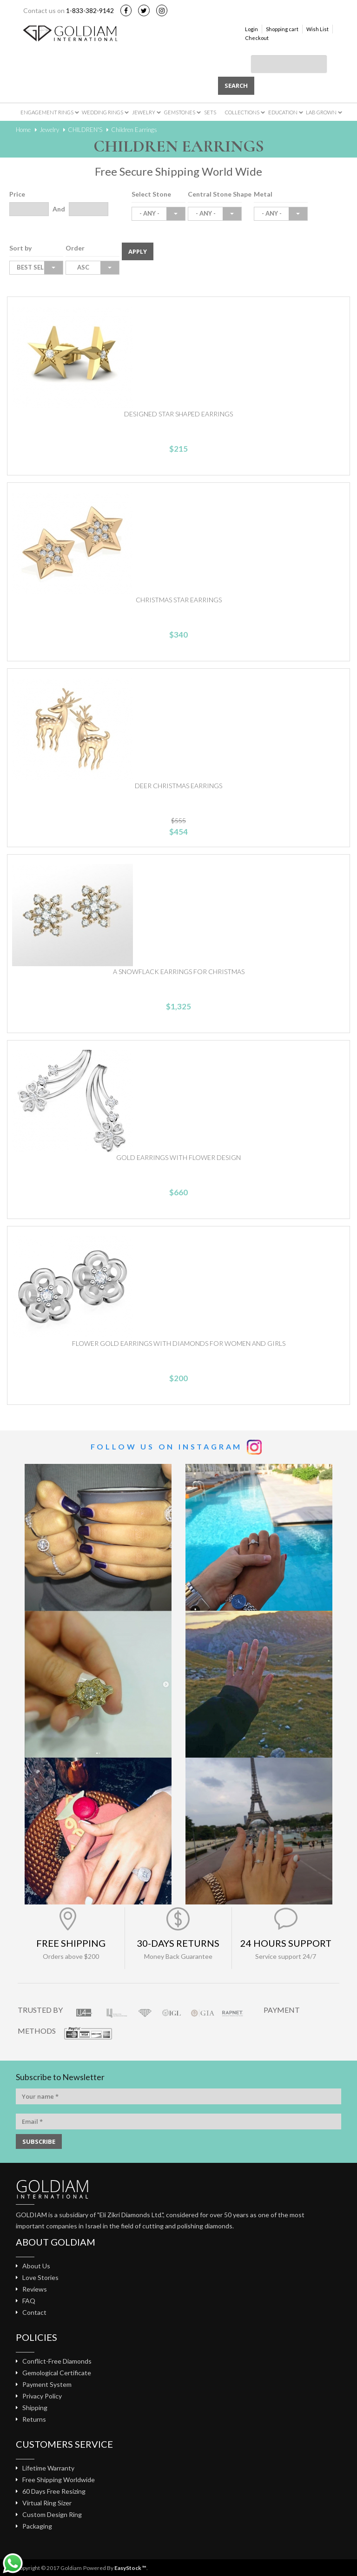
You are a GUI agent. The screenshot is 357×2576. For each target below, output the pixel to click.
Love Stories (40, 2277)
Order (75, 248)
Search (236, 85)
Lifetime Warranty (48, 2468)
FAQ (28, 2301)
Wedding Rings (102, 112)
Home (23, 129)
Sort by (20, 248)
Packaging (37, 2526)
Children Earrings (134, 129)
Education (283, 112)
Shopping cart (282, 29)
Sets (210, 112)
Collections (242, 112)
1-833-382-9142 (90, 10)
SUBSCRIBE (38, 2141)
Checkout (257, 38)
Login (251, 29)
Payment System (47, 2384)
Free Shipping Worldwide (58, 2480)
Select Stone (151, 194)
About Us (36, 2266)
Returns (34, 2419)
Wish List (317, 29)
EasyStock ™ (130, 2567)
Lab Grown (321, 112)
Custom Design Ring (52, 2514)
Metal (263, 194)
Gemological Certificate (56, 2373)
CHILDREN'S (85, 129)
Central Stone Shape (219, 194)
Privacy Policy (42, 2396)
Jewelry (143, 112)
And (59, 209)
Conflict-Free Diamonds (57, 2361)
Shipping (34, 2407)
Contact (34, 2312)
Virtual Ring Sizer (47, 2503)
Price (17, 194)
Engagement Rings (46, 112)
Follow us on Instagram (167, 1446)
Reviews (34, 2289)
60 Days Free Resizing (54, 2491)
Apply (137, 251)
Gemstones (179, 112)
